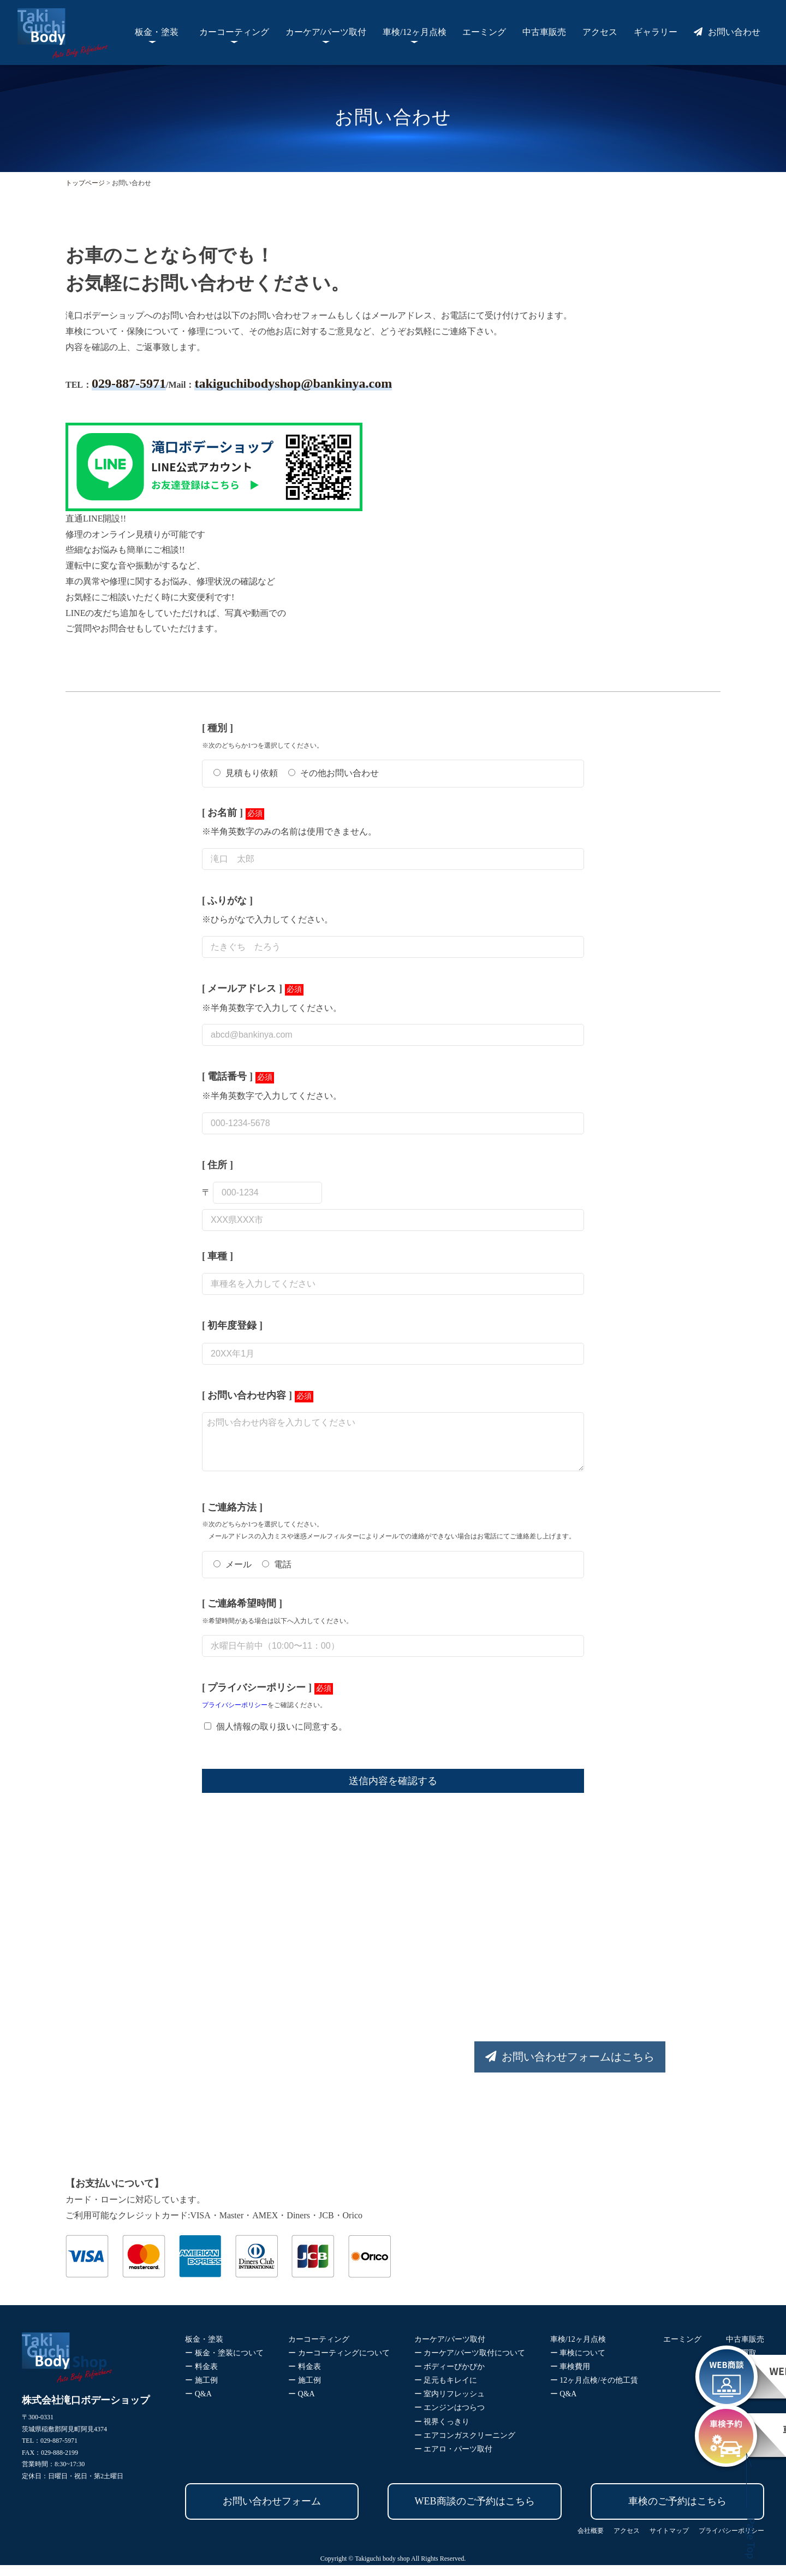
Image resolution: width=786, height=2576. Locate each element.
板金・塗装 (156, 32)
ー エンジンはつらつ (449, 2418)
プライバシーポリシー (234, 1716)
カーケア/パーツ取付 (325, 32)
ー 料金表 (201, 2377)
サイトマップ (669, 2541)
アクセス (599, 32)
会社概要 (590, 2541)
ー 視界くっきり (442, 2433)
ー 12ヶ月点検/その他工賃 (594, 2391)
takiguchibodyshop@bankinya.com (293, 383)
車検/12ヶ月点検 (414, 32)
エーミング (484, 32)
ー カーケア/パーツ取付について (469, 2364)
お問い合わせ (727, 32)
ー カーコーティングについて (339, 2364)
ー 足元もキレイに (446, 2391)
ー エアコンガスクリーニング (465, 2446)
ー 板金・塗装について (224, 2364)
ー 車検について (578, 2364)
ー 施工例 (201, 2391)
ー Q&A (198, 2405)
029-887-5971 (129, 383)
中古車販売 (544, 32)
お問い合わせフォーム (272, 2512)
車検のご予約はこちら (677, 2512)
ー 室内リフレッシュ (449, 2405)
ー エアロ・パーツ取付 (453, 2460)
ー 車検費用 (570, 2377)
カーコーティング (234, 32)
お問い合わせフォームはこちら (550, 2067)
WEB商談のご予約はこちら (475, 2512)
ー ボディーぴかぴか (449, 2377)
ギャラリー (655, 32)
